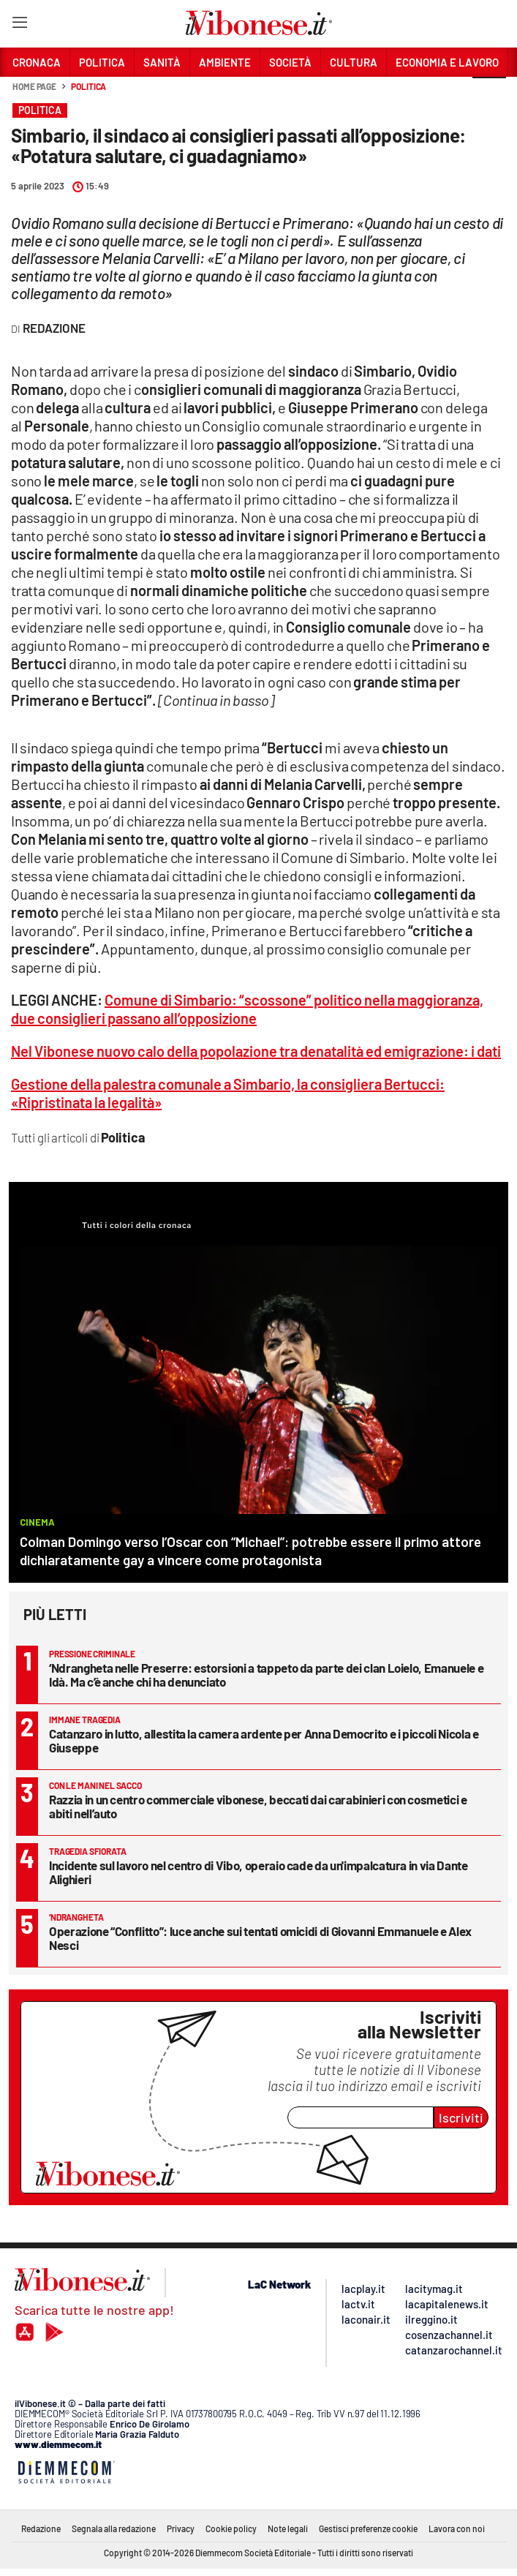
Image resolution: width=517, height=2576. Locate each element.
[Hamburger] (19, 25)
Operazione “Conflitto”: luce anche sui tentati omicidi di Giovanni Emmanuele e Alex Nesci (260, 1938)
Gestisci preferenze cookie (368, 2528)
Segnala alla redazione (114, 2528)
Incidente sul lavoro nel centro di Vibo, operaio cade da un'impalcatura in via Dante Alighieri (258, 1872)
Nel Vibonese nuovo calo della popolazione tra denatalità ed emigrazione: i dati (256, 1051)
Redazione (41, 2528)
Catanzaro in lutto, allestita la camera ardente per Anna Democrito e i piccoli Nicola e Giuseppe (264, 1740)
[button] (489, 94)
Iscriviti (461, 2117)
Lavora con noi (457, 2528)
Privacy (181, 2528)
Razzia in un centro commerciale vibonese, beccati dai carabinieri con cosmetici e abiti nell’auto (258, 1806)
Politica (88, 86)
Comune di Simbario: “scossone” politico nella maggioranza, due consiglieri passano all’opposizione (247, 1009)
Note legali (288, 2528)
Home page (34, 86)
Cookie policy (231, 2528)
